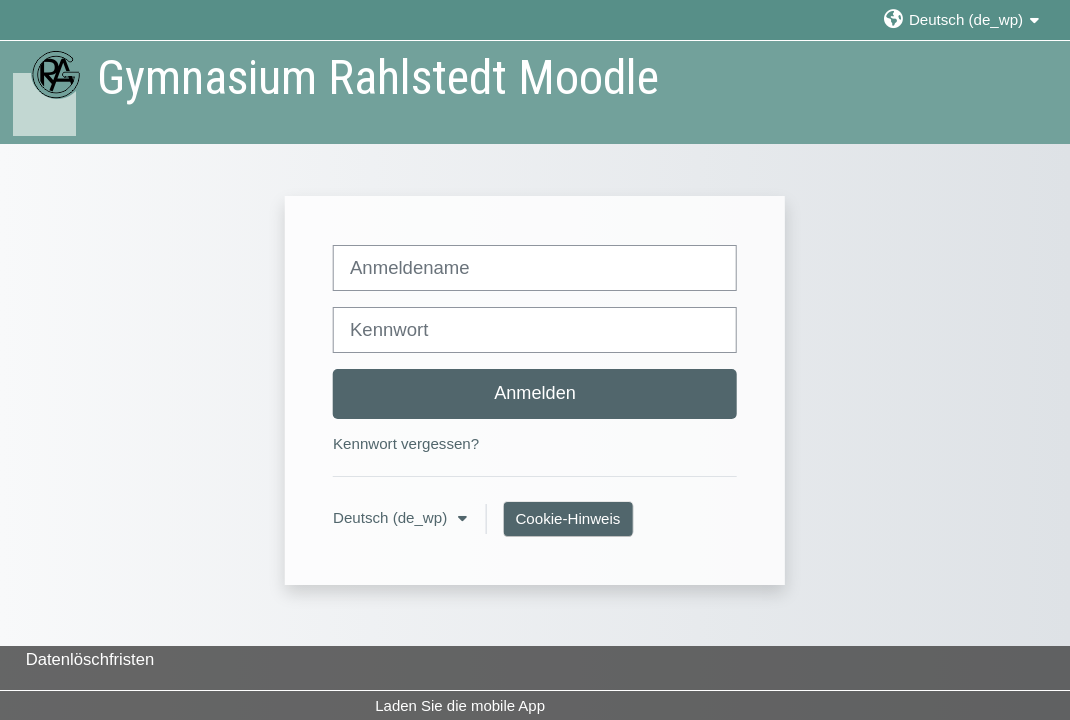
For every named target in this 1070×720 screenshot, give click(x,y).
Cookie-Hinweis (567, 518)
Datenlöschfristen (90, 659)
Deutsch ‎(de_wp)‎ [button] (392, 517)
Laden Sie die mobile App (460, 705)
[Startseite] (46, 91)
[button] (961, 19)
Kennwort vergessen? (406, 443)
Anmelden (535, 393)
